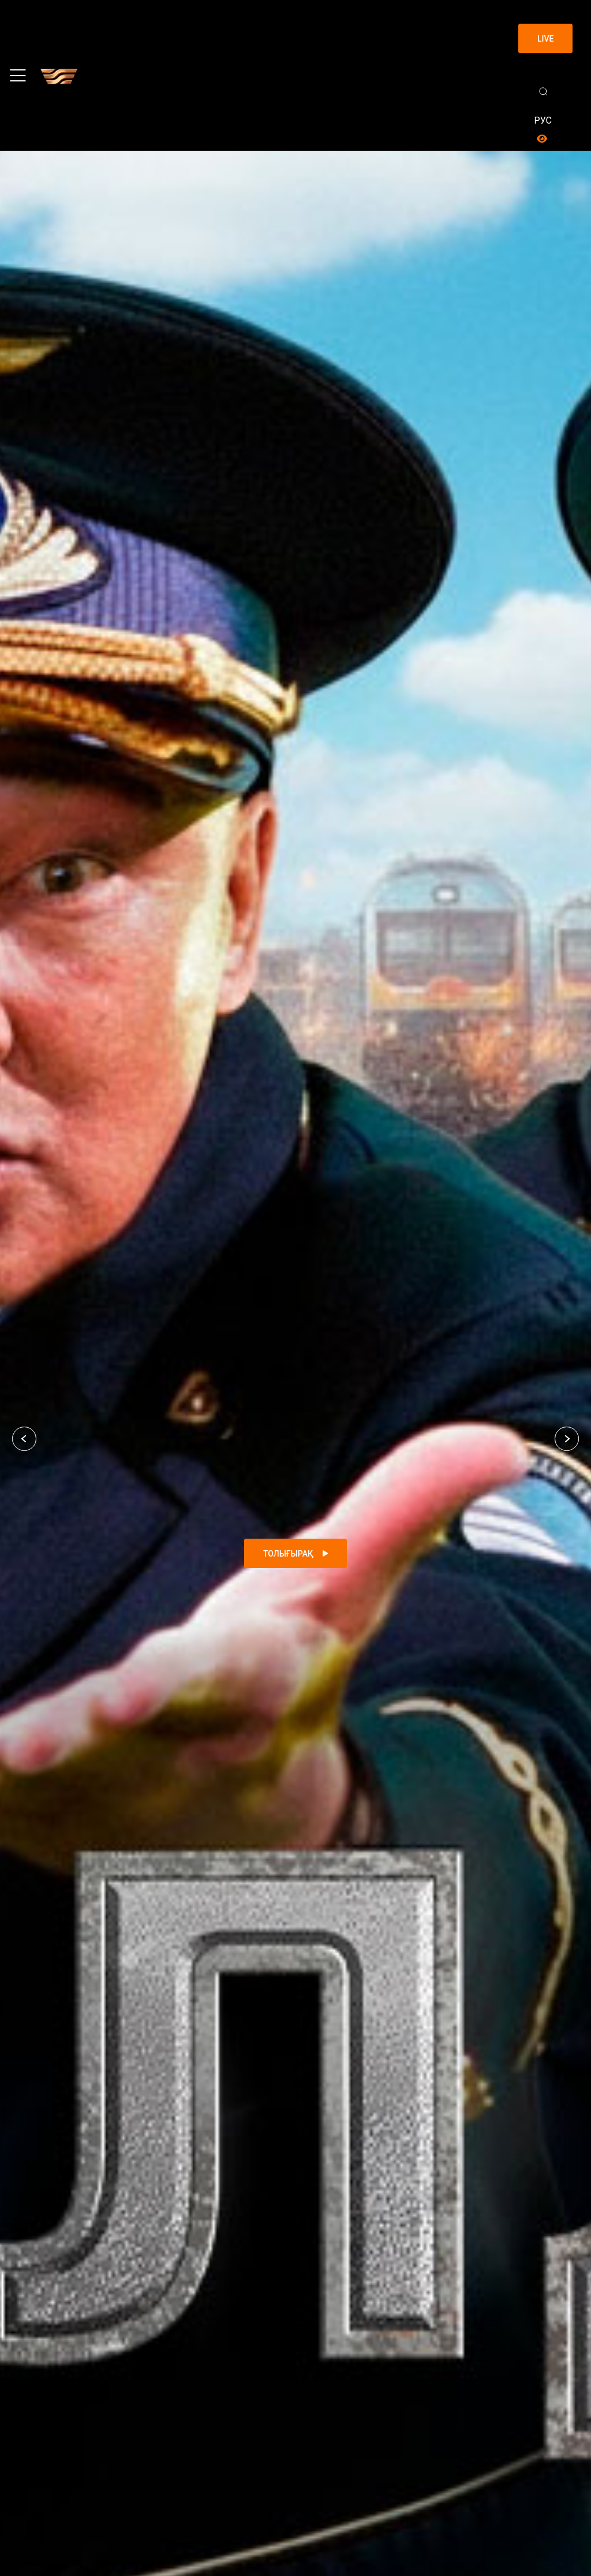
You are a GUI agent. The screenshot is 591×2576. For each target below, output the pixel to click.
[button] (24, 1438)
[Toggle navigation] (18, 75)
